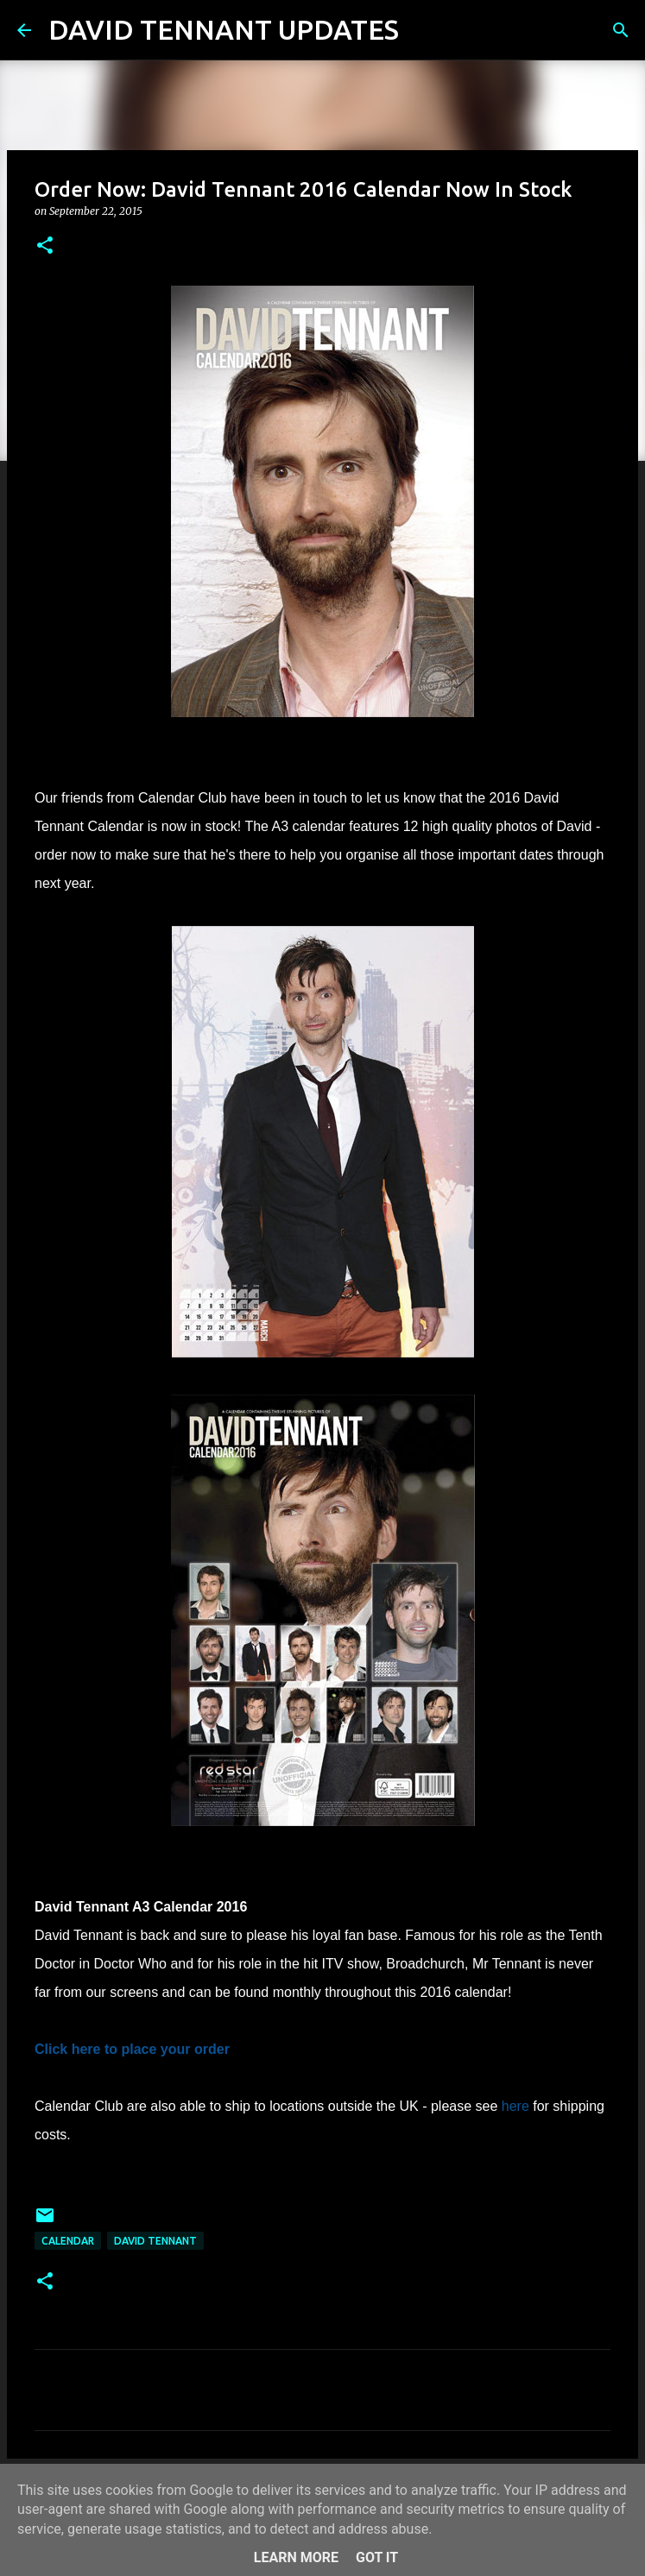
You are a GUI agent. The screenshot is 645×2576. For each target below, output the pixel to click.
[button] (45, 246)
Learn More (296, 2557)
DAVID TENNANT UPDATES (223, 29)
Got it (377, 2557)
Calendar (67, 2240)
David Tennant (155, 2240)
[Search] (423, 30)
